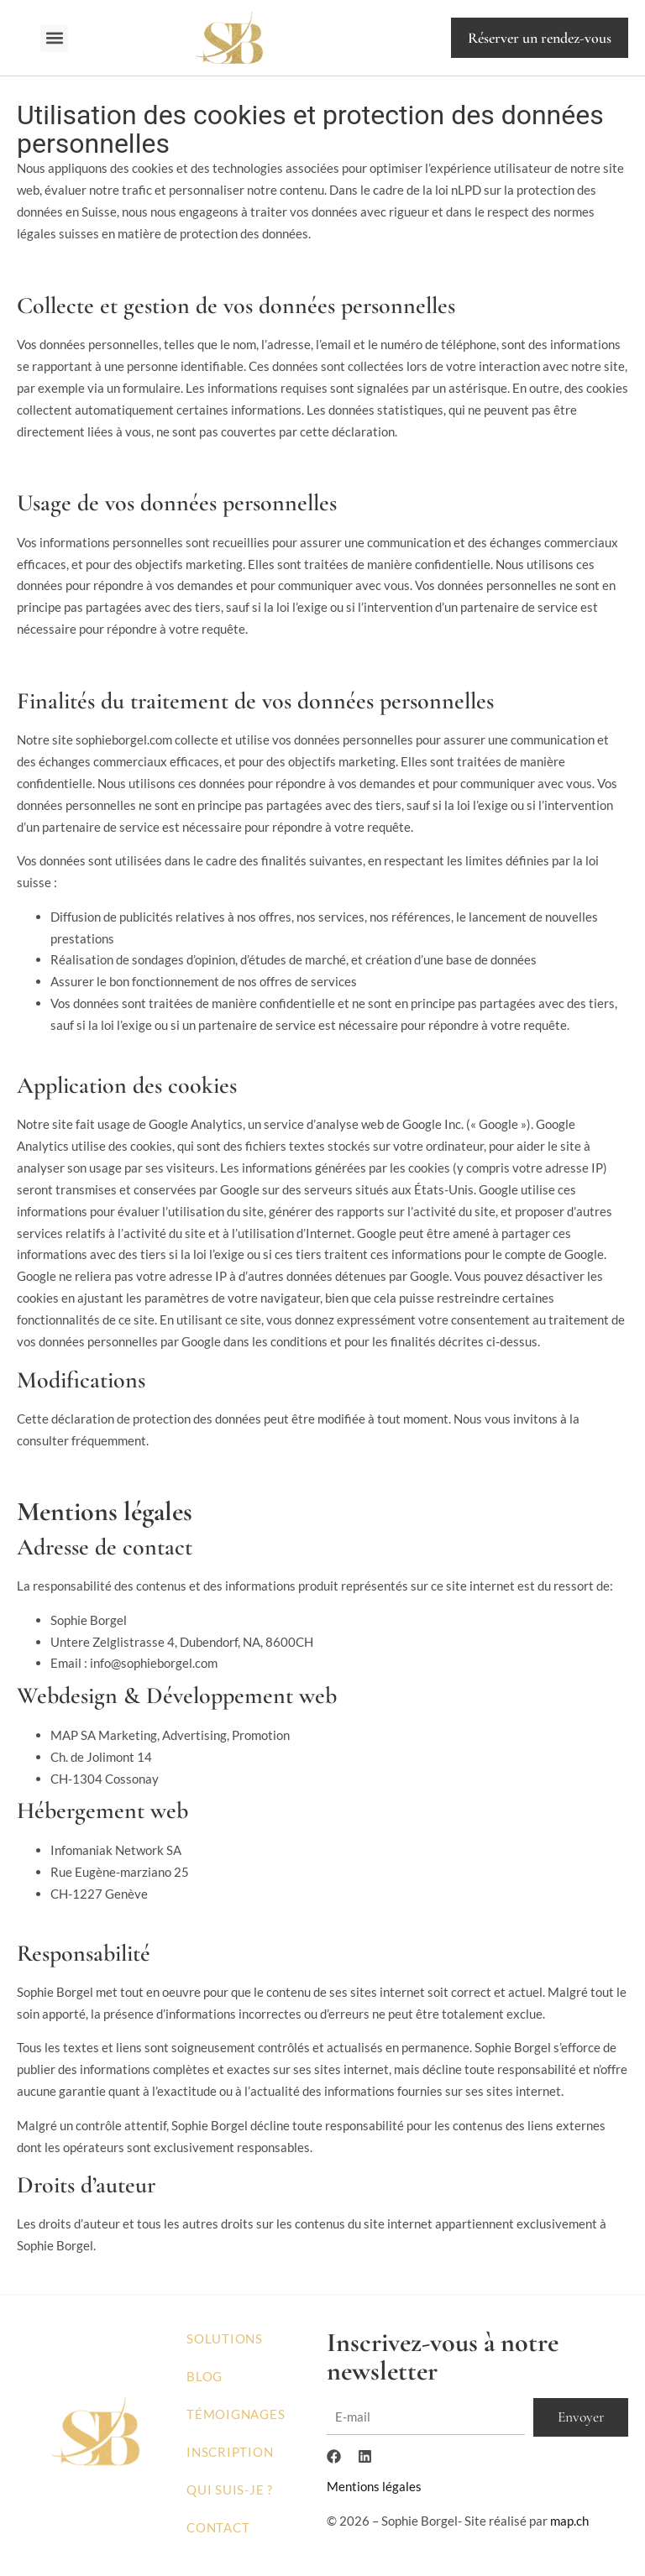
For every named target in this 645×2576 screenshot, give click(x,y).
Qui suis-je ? (229, 2489)
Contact (217, 2527)
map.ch (569, 2521)
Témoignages (235, 2414)
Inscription (229, 2451)
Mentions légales (374, 2487)
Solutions (224, 2338)
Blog (204, 2376)
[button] (54, 38)
